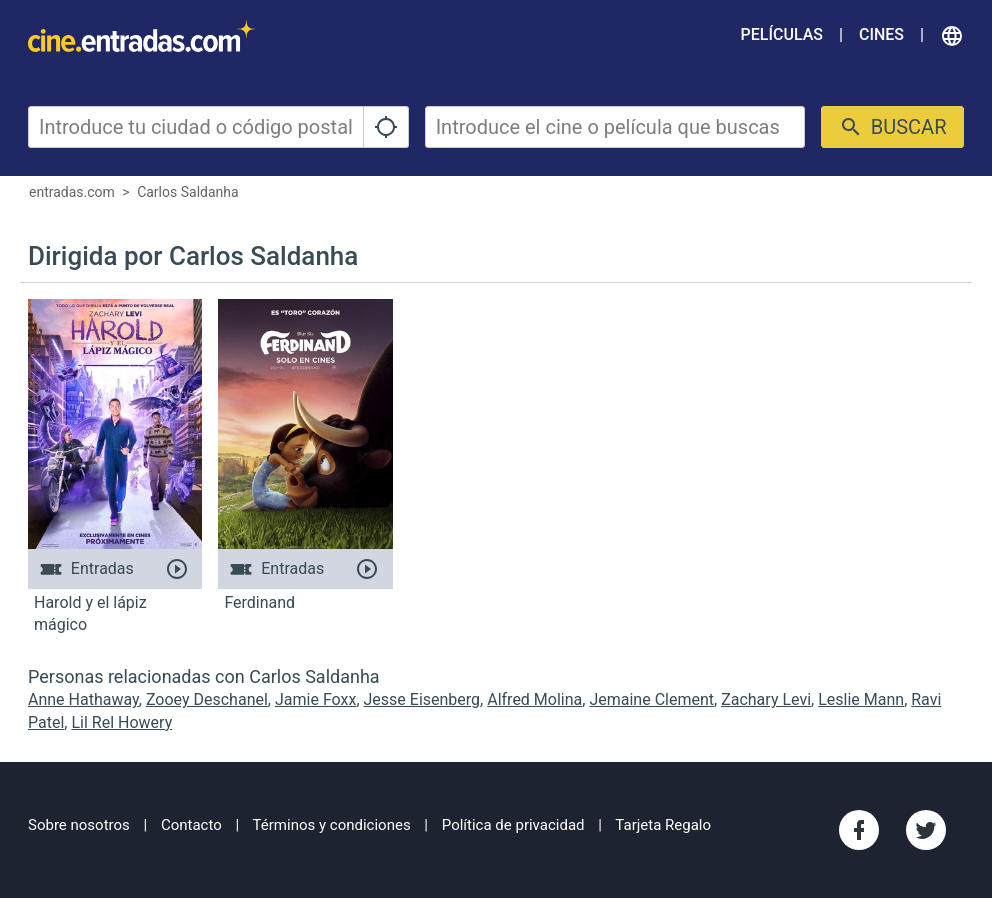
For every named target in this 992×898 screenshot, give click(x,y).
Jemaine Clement (651, 699)
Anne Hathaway (83, 699)
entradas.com (72, 192)
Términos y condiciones (332, 825)
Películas (782, 34)
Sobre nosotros (79, 825)
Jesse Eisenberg (422, 699)
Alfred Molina (534, 699)
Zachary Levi (766, 699)
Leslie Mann (861, 699)
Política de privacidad (513, 825)
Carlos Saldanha (187, 192)
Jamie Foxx (315, 699)
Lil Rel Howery (121, 722)
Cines (881, 34)
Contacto (191, 825)
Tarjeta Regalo (663, 825)
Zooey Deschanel (207, 699)
